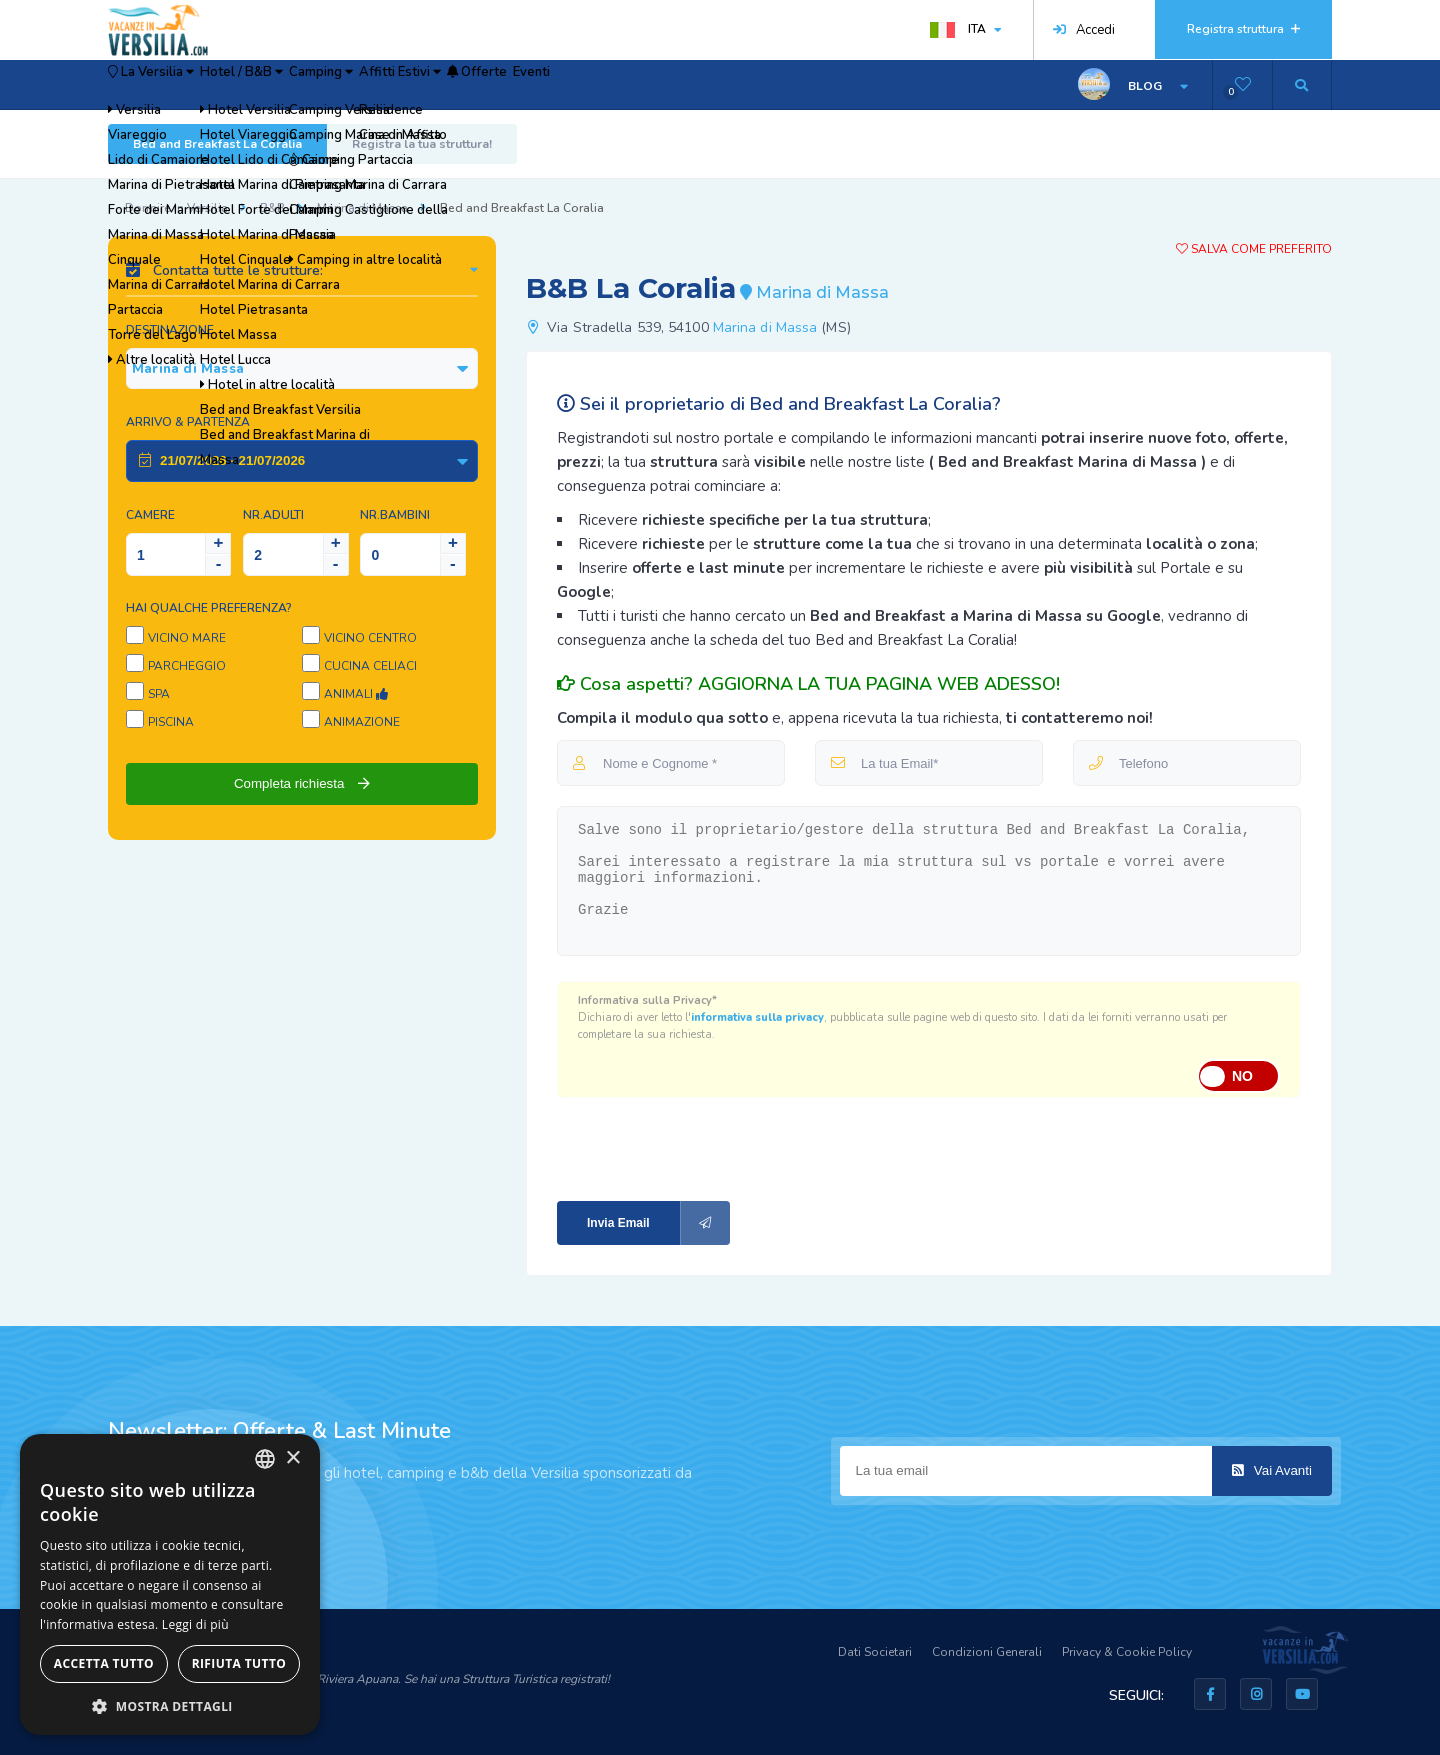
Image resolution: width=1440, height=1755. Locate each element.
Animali (356, 694)
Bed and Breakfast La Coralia (217, 144)
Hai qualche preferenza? (209, 608)
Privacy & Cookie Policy (1127, 1652)
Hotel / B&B (302, 85)
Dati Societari (875, 1652)
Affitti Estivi (531, 85)
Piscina (171, 722)
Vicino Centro (370, 638)
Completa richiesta (302, 783)
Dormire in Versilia (176, 208)
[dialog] (170, 1584)
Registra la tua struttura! (422, 144)
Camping (417, 85)
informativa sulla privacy (757, 1017)
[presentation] (691, 1147)
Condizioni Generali (987, 1652)
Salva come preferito (1254, 249)
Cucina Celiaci (370, 666)
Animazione (362, 722)
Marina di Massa (362, 208)
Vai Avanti (1272, 1470)
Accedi (1084, 30)
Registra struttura (1243, 29)
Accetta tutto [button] (104, 1663)
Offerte (640, 85)
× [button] (292, 1458)
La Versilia (172, 85)
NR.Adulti (273, 515)
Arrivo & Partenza (188, 422)
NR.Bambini (395, 515)
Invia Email (658, 1223)
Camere (150, 515)
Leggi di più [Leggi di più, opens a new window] (195, 1624)
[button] (170, 1705)
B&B (272, 208)
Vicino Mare (187, 638)
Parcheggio (187, 666)
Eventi (724, 85)
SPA (159, 694)
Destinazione (170, 330)
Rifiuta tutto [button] (239, 1663)
